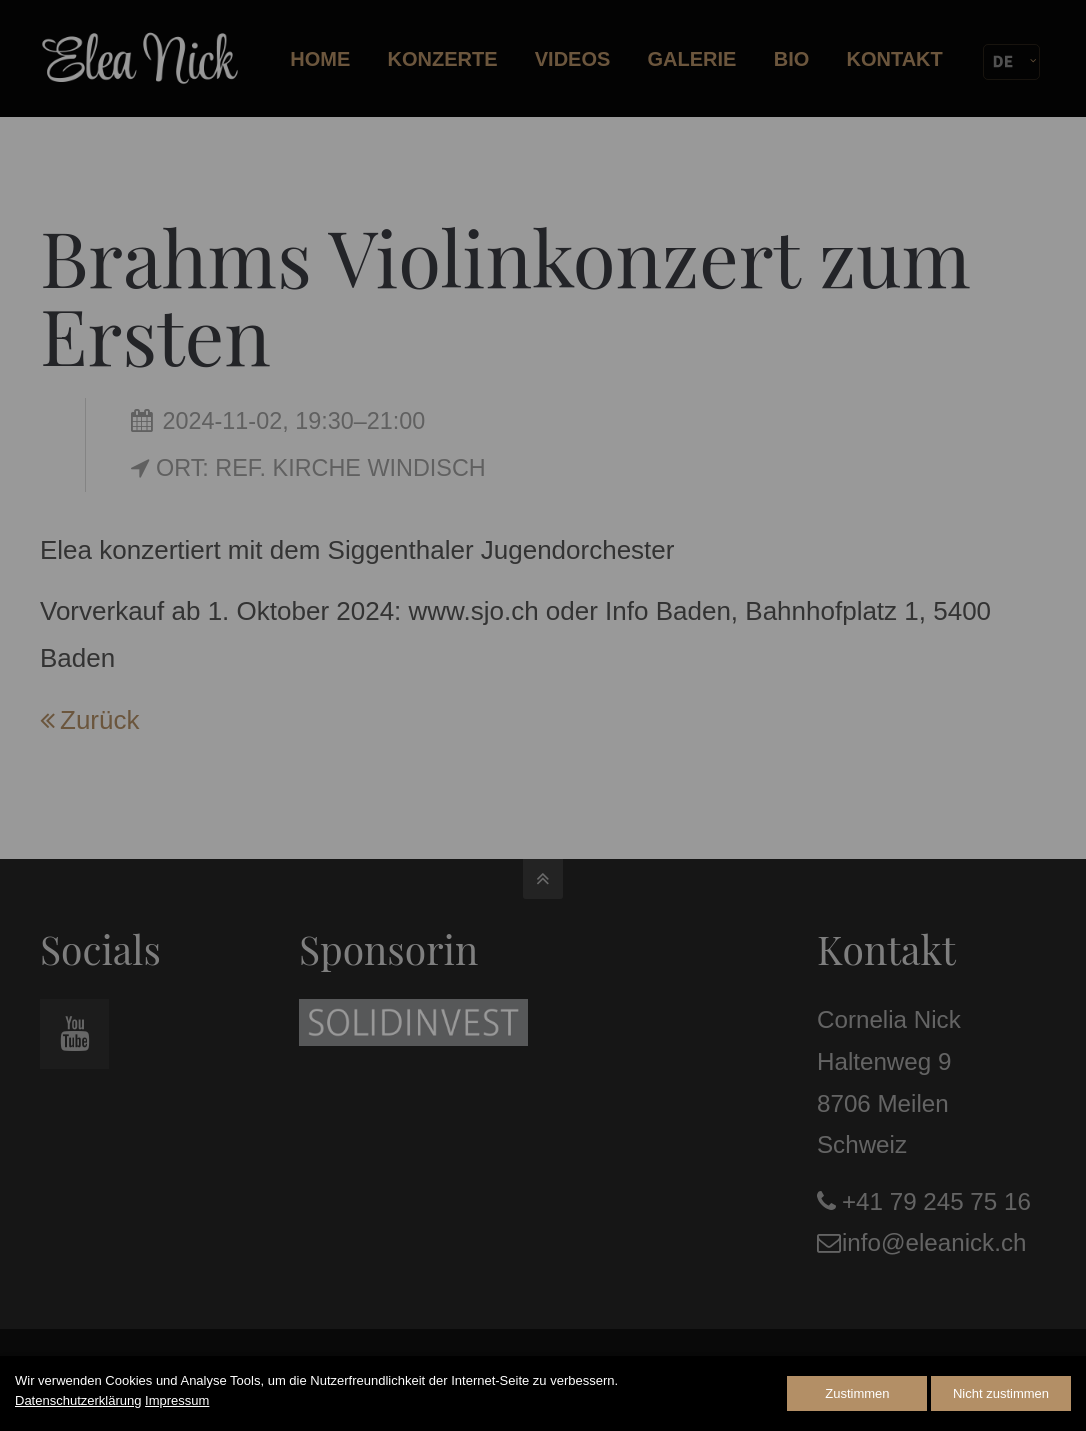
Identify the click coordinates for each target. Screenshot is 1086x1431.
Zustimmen (857, 1393)
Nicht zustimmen (1001, 1393)
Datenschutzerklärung (78, 1400)
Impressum (177, 1400)
